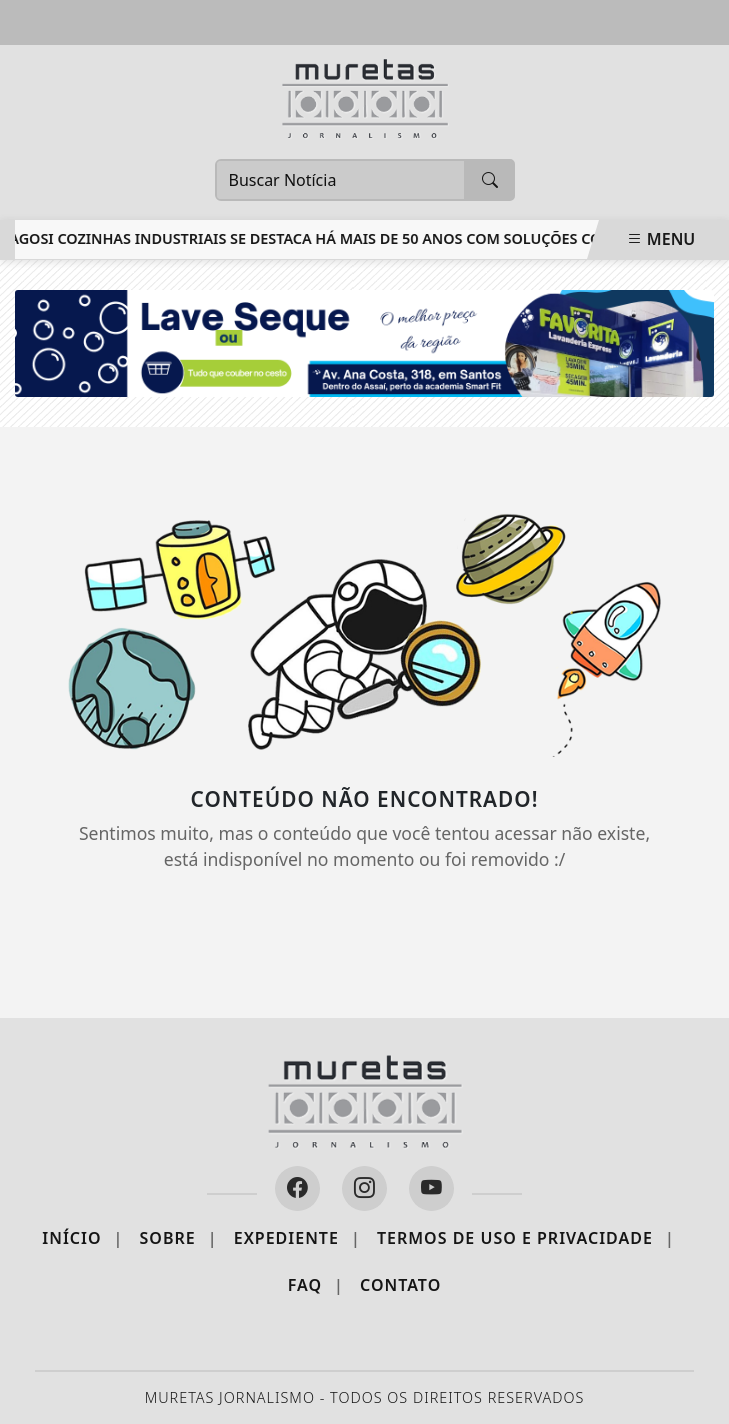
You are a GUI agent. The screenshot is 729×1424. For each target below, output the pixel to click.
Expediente (297, 1238)
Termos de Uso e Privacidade (526, 1238)
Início (82, 1238)
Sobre (179, 1238)
